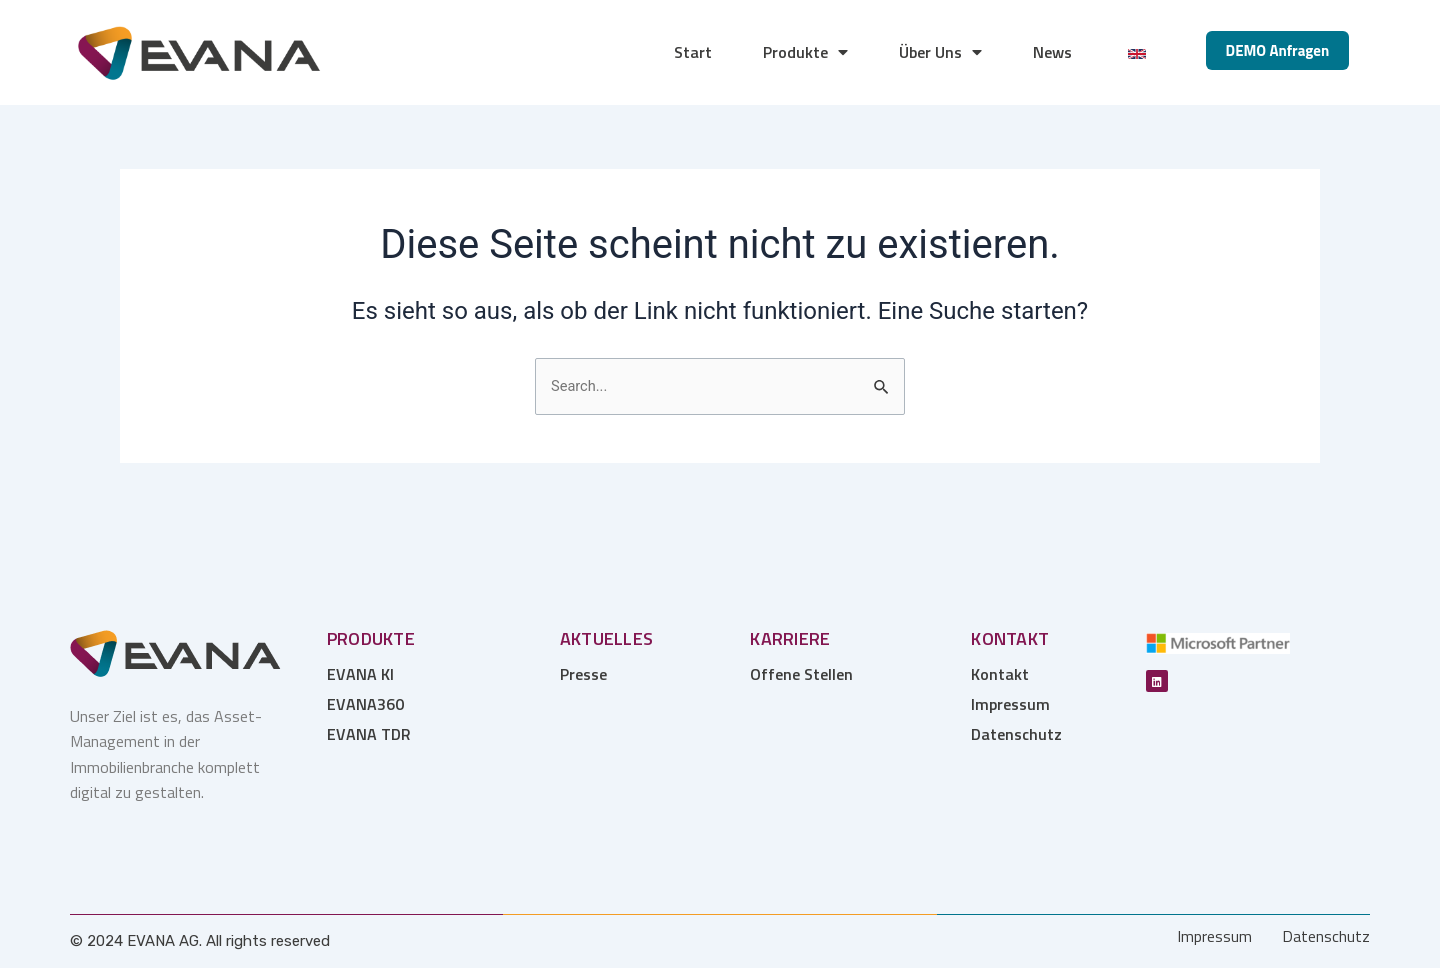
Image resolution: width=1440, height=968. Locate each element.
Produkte (805, 52)
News (1052, 52)
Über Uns (940, 52)
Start (693, 52)
